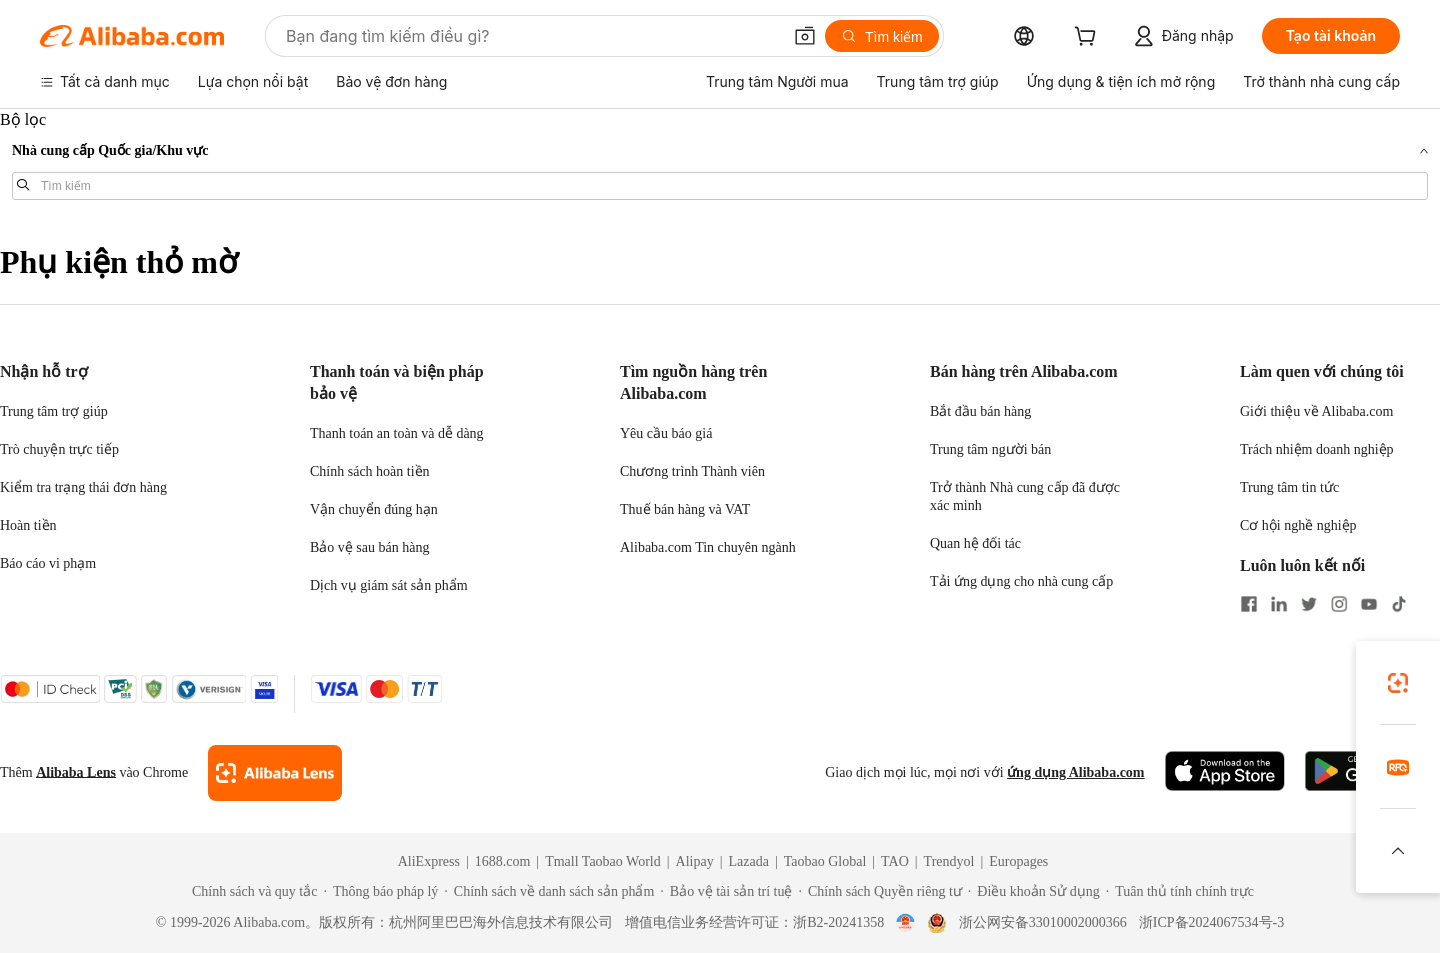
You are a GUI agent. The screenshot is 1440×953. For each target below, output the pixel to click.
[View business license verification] (905, 923)
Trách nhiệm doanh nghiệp (1317, 449)
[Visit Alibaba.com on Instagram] (1339, 605)
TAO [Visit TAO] (895, 861)
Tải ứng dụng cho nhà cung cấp (1021, 581)
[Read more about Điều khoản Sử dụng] (1034, 892)
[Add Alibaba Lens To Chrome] (274, 773)
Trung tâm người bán (990, 449)
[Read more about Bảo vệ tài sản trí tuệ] (726, 892)
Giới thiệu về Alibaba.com (1316, 411)
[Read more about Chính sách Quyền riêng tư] (879, 892)
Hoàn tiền (28, 525)
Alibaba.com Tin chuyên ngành (708, 547)
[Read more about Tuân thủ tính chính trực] (1180, 892)
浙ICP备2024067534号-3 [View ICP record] (1211, 922)
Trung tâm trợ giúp (54, 411)
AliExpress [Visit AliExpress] (429, 861)
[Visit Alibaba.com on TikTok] (1399, 605)
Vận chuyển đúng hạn (374, 509)
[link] (1398, 683)
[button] (805, 36)
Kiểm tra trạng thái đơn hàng (83, 487)
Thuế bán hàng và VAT (685, 509)
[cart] (1089, 38)
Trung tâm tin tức (1289, 487)
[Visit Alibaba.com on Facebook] (1249, 605)
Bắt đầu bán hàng (980, 411)
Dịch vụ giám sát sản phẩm (389, 585)
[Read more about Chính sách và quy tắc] (251, 892)
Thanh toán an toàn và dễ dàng (397, 433)
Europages (1018, 861)
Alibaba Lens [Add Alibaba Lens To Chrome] (76, 772)
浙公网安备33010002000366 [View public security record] (1043, 922)
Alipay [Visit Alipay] (695, 861)
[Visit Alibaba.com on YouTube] (1369, 605)
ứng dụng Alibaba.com (1075, 772)
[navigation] (720, 163)
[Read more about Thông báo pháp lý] (380, 892)
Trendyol (949, 861)
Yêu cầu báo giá (666, 433)
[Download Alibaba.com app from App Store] (1225, 772)
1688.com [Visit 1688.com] (503, 861)
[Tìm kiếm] (882, 36)
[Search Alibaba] (531, 36)
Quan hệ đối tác (975, 543)
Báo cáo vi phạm (48, 563)
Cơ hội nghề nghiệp (1298, 525)
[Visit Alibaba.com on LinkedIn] (1279, 605)
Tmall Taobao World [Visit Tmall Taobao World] (603, 861)
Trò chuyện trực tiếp (59, 449)
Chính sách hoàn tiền (370, 471)
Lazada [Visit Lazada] (748, 861)
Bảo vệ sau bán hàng (369, 547)
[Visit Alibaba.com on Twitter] (1309, 605)
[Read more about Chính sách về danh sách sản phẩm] (549, 892)
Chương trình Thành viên (692, 471)
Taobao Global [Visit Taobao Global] (825, 861)
